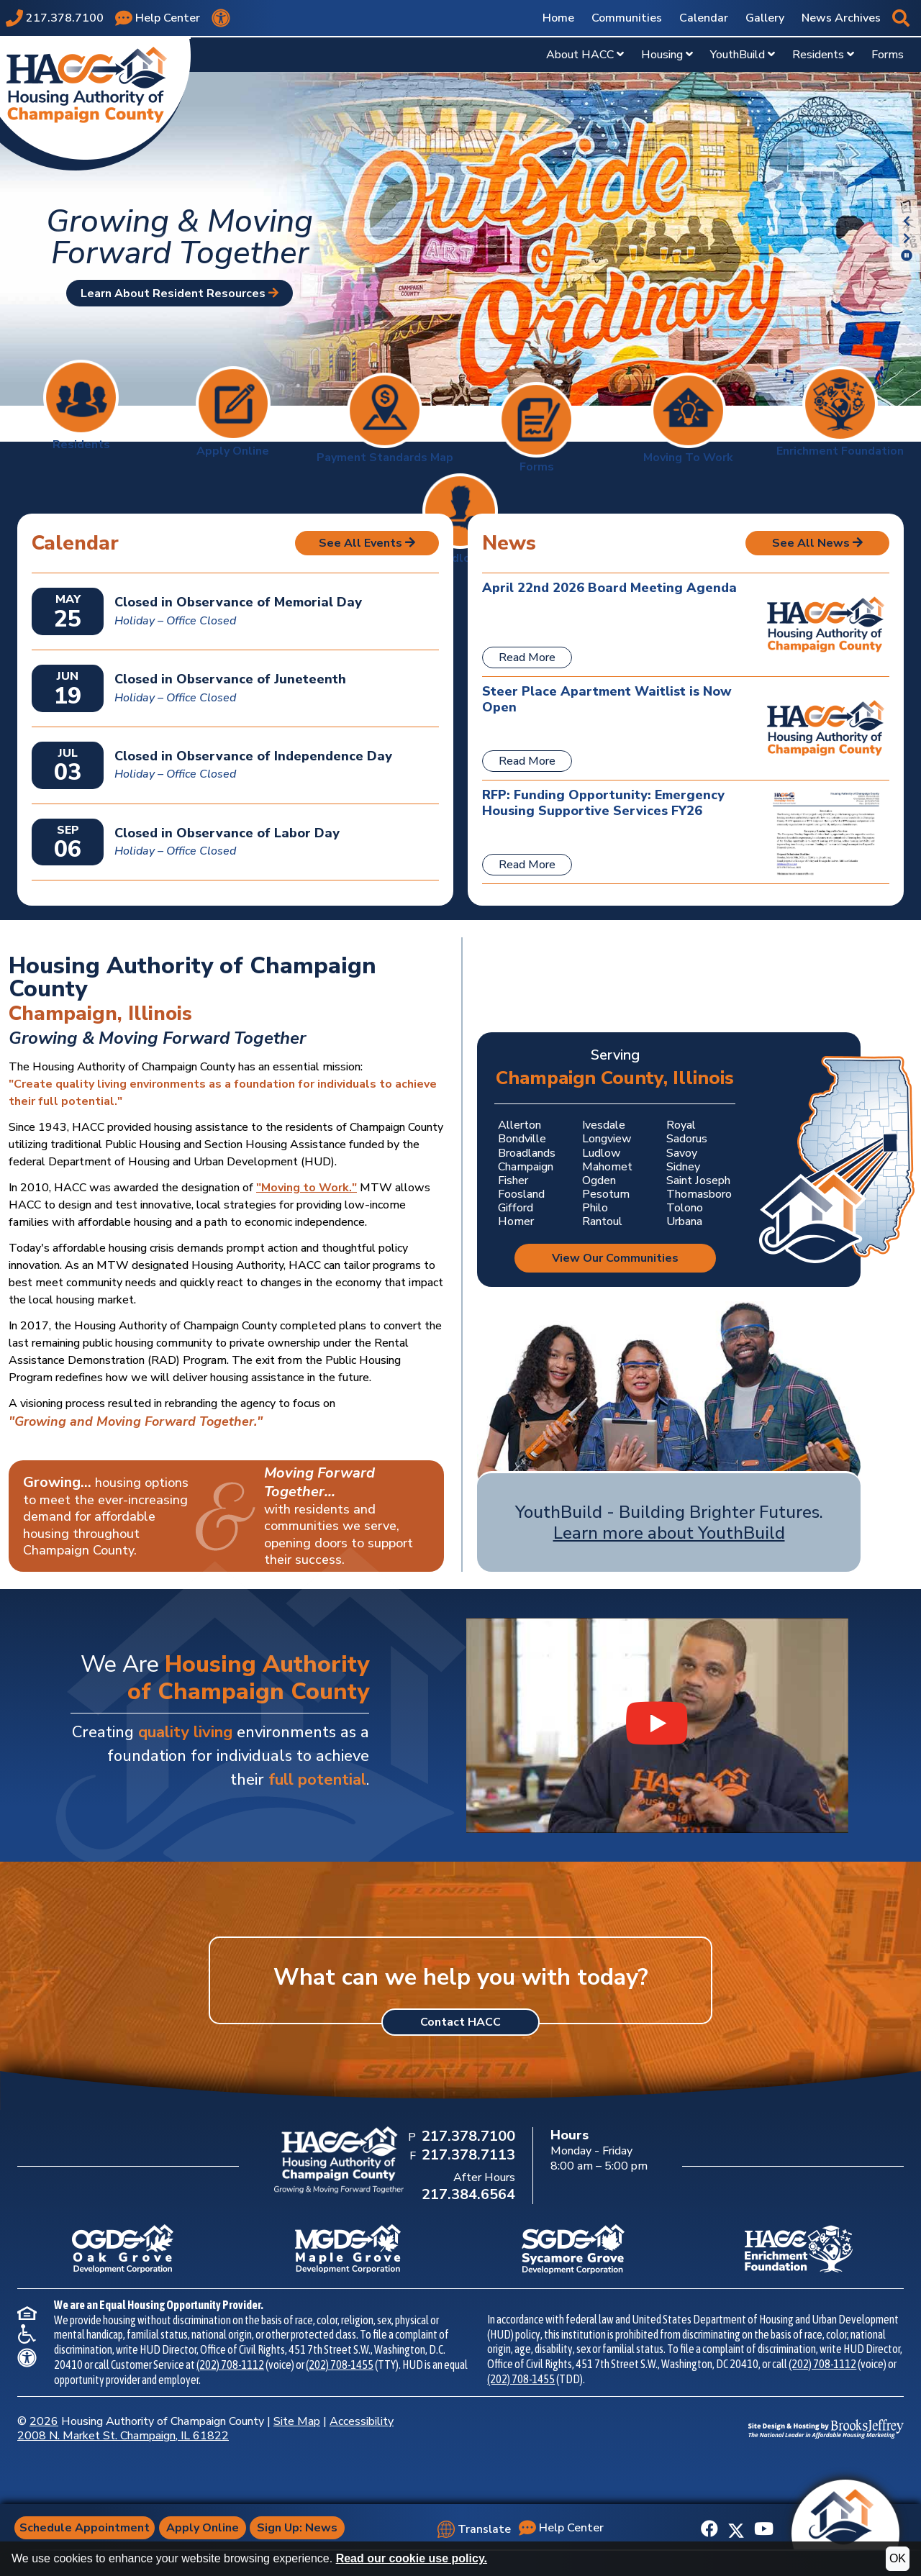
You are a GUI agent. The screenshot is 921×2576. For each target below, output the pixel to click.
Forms (887, 55)
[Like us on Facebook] (709, 2529)
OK (897, 2558)
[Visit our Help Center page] (157, 18)
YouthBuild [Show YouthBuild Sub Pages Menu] (742, 55)
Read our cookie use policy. (411, 2558)
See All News (817, 543)
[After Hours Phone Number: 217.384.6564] (467, 2195)
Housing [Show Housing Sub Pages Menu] (667, 55)
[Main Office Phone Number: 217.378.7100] (467, 2137)
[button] (900, 18)
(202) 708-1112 (230, 2364)
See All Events (367, 543)
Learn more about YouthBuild (669, 1532)
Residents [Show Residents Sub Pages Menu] (823, 55)
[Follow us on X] (736, 2529)
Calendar (703, 18)
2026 (44, 2421)
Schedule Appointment (87, 2528)
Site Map (296, 2421)
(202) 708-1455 (339, 2364)
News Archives (841, 18)
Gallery (764, 18)
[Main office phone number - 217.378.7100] (55, 18)
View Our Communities (615, 1258)
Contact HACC (460, 2022)
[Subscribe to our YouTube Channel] (763, 2529)
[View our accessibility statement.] (221, 18)
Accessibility (362, 2421)
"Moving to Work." (306, 1188)
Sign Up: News (300, 2528)
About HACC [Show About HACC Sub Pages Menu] (585, 55)
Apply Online (206, 2528)
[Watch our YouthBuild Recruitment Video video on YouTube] (657, 1725)
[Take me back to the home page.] (95, 102)
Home (558, 18)
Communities (626, 18)
